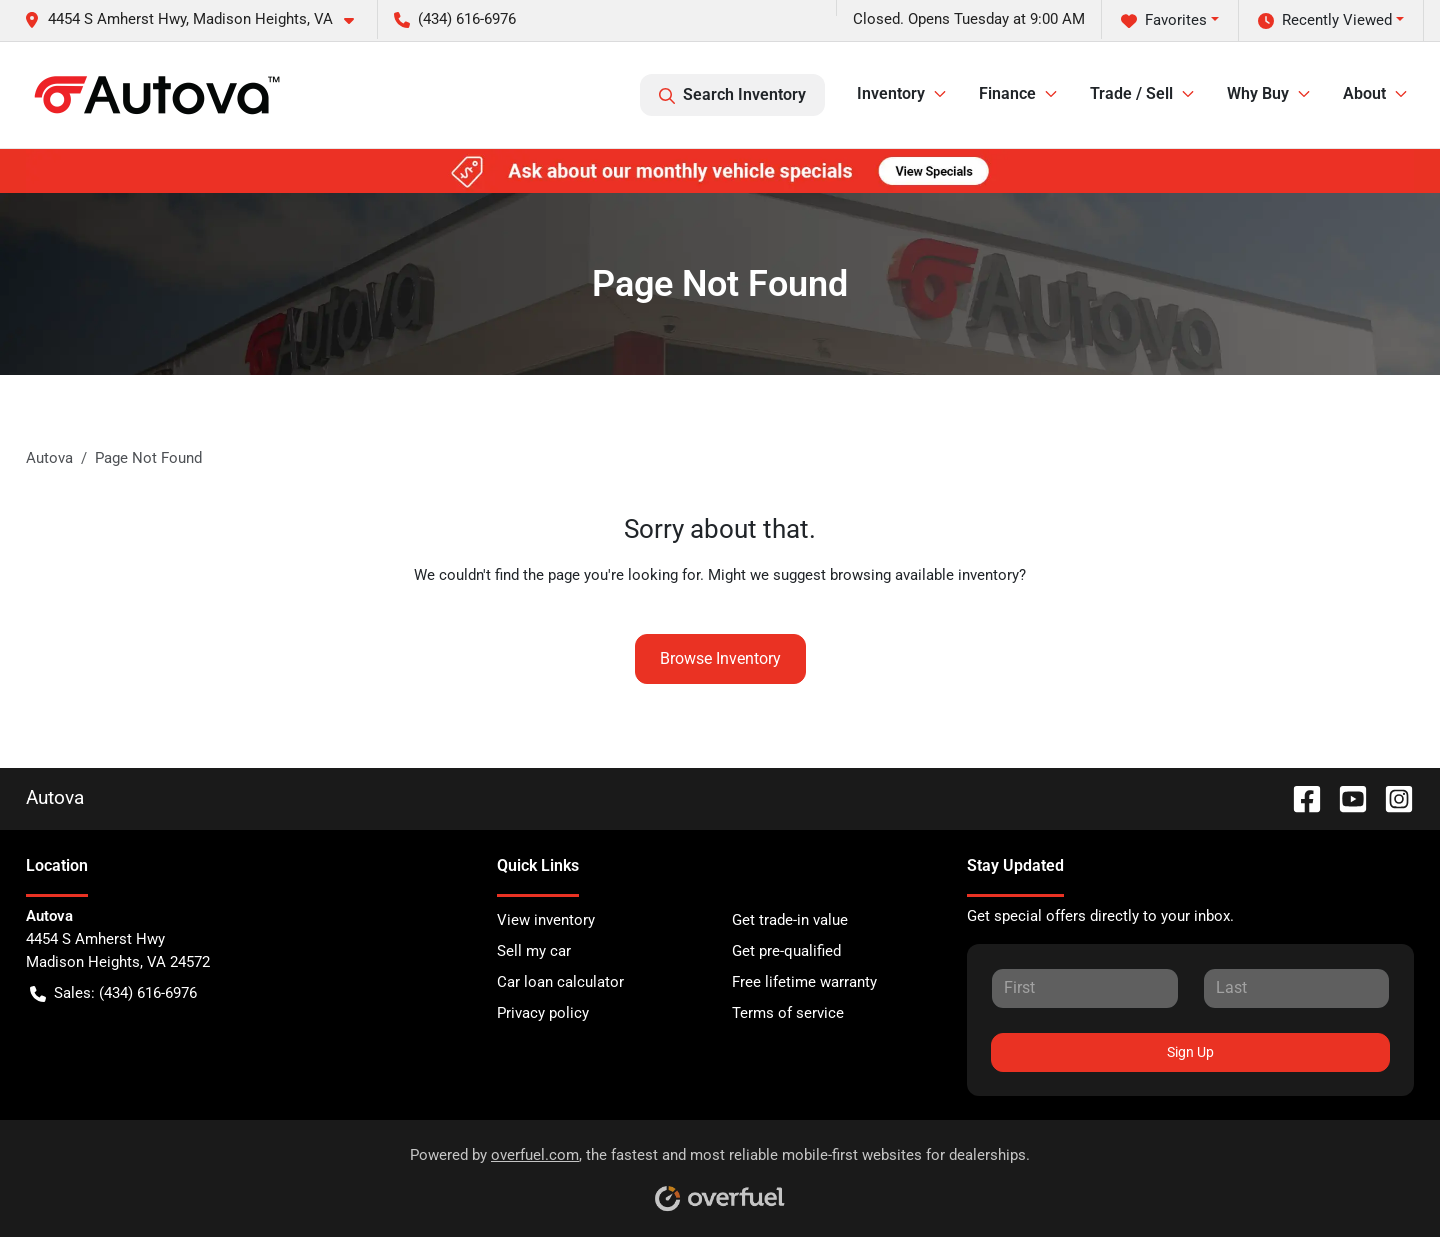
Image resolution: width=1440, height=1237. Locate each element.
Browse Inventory (720, 658)
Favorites (1164, 20)
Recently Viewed (1325, 20)
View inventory (546, 920)
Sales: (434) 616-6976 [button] (113, 993)
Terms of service (788, 1013)
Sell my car (534, 951)
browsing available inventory (924, 575)
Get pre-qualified (786, 951)
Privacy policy (543, 1013)
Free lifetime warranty (804, 982)
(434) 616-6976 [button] (455, 19)
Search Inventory (732, 95)
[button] (197, 19)
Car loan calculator (560, 982)
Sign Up (1190, 1052)
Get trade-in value (790, 920)
